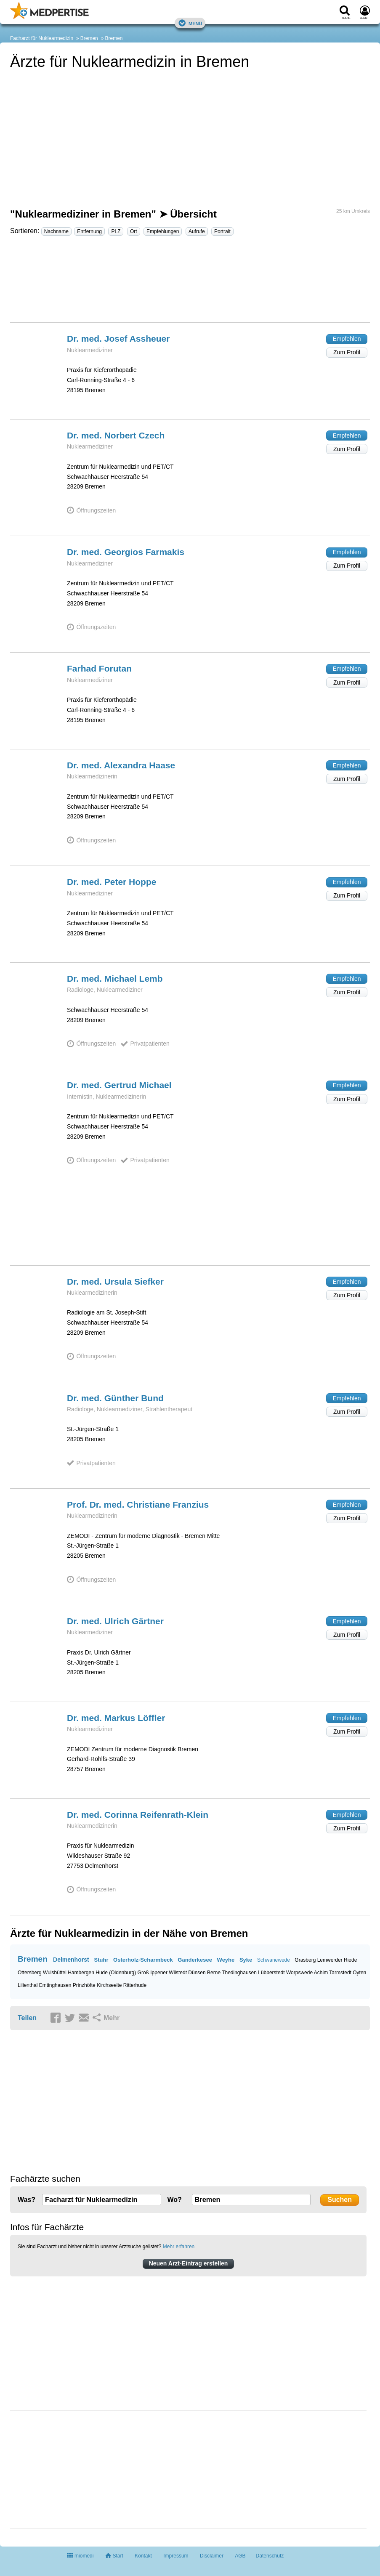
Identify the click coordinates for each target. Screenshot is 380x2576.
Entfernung (89, 231)
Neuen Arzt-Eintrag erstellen (188, 2263)
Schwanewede (273, 1960)
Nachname (56, 231)
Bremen (89, 38)
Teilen (27, 2017)
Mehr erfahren (178, 2246)
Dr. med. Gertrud (119, 1085)
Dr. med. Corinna (137, 1814)
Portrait (222, 231)
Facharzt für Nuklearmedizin (41, 38)
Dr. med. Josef (118, 338)
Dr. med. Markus (116, 1718)
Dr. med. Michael (115, 978)
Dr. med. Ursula (115, 1281)
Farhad (99, 668)
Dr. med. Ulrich (115, 1621)
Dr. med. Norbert (116, 435)
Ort (133, 231)
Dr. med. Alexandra (121, 765)
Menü (190, 23)
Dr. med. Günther (115, 1398)
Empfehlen (347, 338)
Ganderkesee (195, 1960)
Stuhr (101, 1960)
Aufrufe (197, 231)
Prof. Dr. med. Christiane (138, 1504)
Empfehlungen (162, 231)
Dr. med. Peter (111, 882)
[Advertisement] (190, 282)
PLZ (115, 231)
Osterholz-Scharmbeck (143, 1960)
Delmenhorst (71, 1959)
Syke (245, 1960)
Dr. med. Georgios (125, 552)
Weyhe (226, 1960)
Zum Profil (346, 352)
